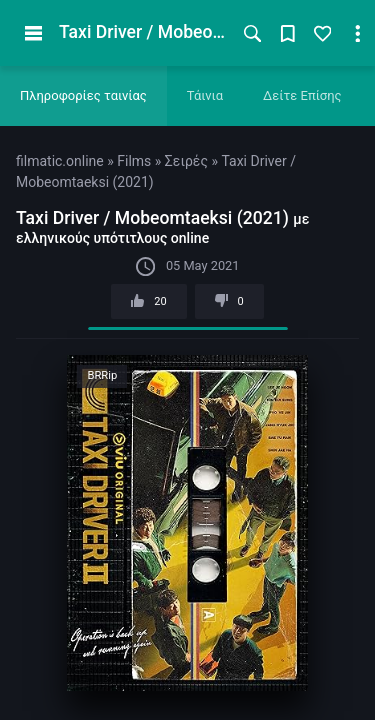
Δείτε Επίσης (302, 95)
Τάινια (205, 95)
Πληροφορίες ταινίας (83, 95)
